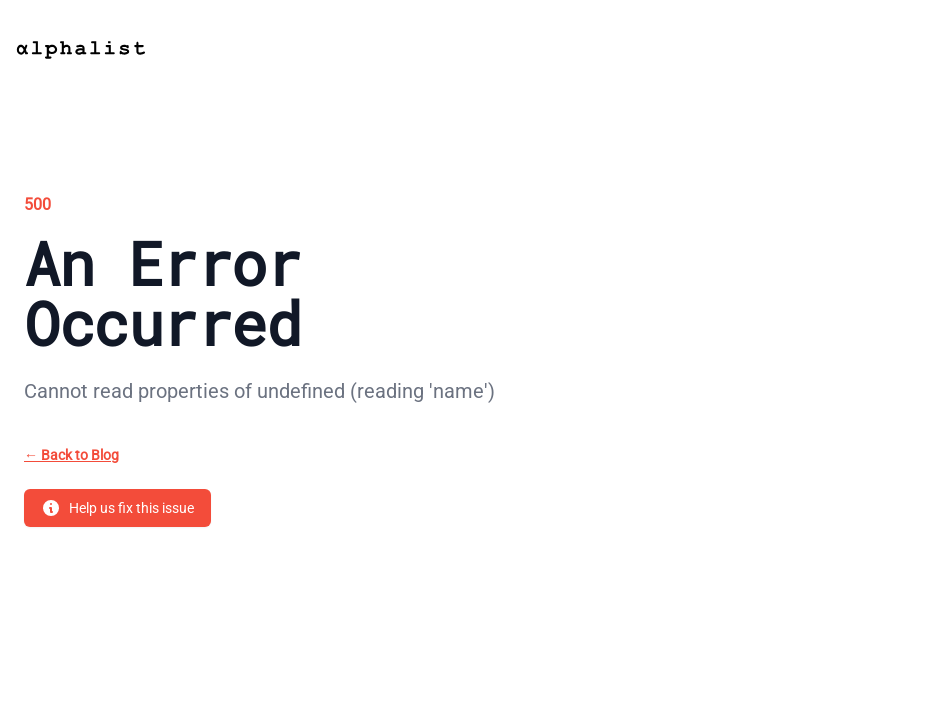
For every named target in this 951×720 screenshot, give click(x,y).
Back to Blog (71, 455)
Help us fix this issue (117, 508)
